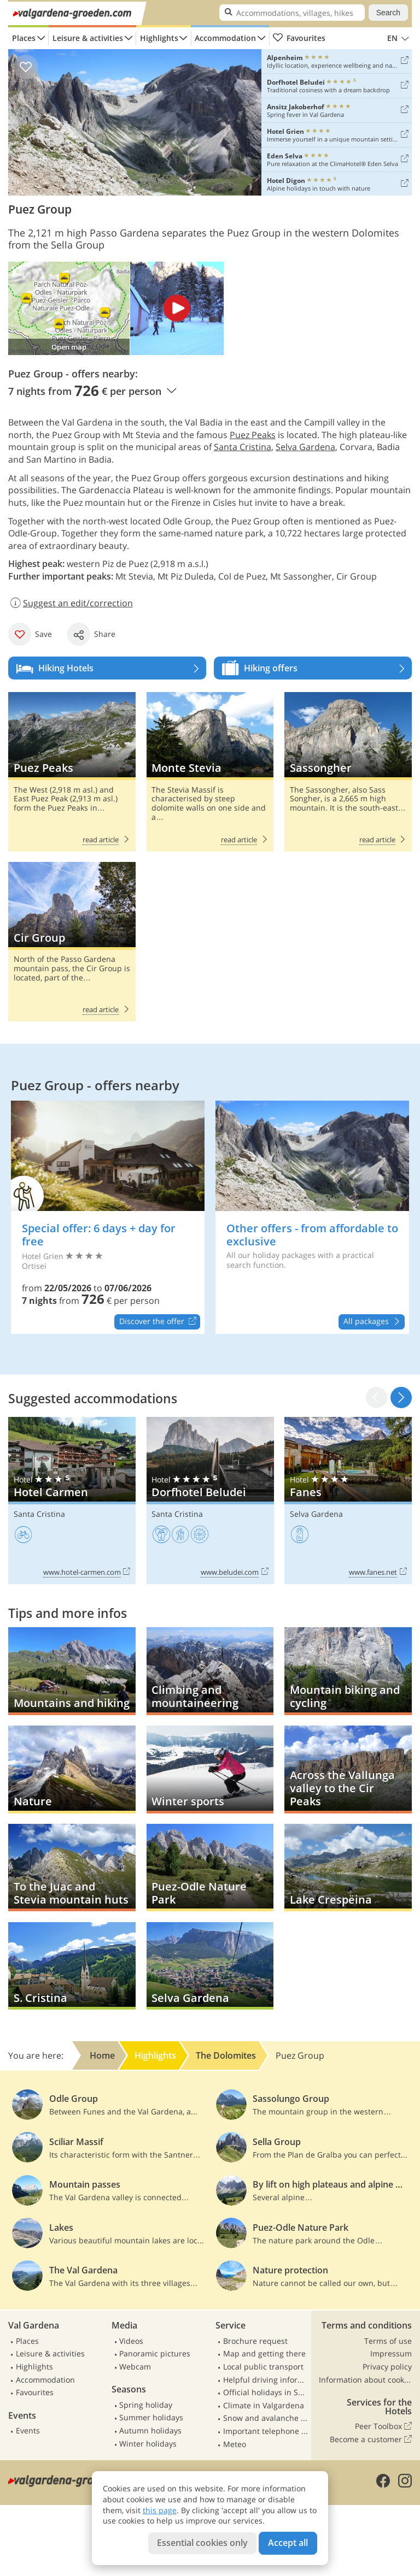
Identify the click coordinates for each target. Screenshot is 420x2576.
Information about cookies (365, 2379)
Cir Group (72, 941)
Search (388, 12)
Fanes (348, 1500)
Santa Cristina (242, 447)
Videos (131, 2341)
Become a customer (371, 2439)
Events (28, 2430)
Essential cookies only (202, 2543)
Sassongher (348, 771)
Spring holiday (145, 2405)
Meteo (234, 2444)
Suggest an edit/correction (70, 603)
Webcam (135, 2366)
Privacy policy (387, 2366)
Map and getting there (264, 2353)
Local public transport (263, 2366)
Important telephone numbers (265, 2431)
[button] (401, 1397)
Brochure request (255, 2341)
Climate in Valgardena (263, 2405)
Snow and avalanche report (265, 2418)
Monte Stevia (210, 771)
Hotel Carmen (72, 1500)
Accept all (288, 2543)
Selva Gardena (305, 447)
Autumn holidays (150, 2430)
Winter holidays (148, 2443)
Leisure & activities (87, 38)
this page (160, 2510)
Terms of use (388, 2341)
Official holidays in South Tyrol (265, 2392)
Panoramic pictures (154, 2353)
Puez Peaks (253, 435)
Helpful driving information (265, 2379)
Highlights (159, 38)
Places (24, 38)
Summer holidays (151, 2417)
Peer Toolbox (383, 2426)
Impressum (391, 2353)
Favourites (299, 38)
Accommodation (225, 38)
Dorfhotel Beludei (210, 1500)
